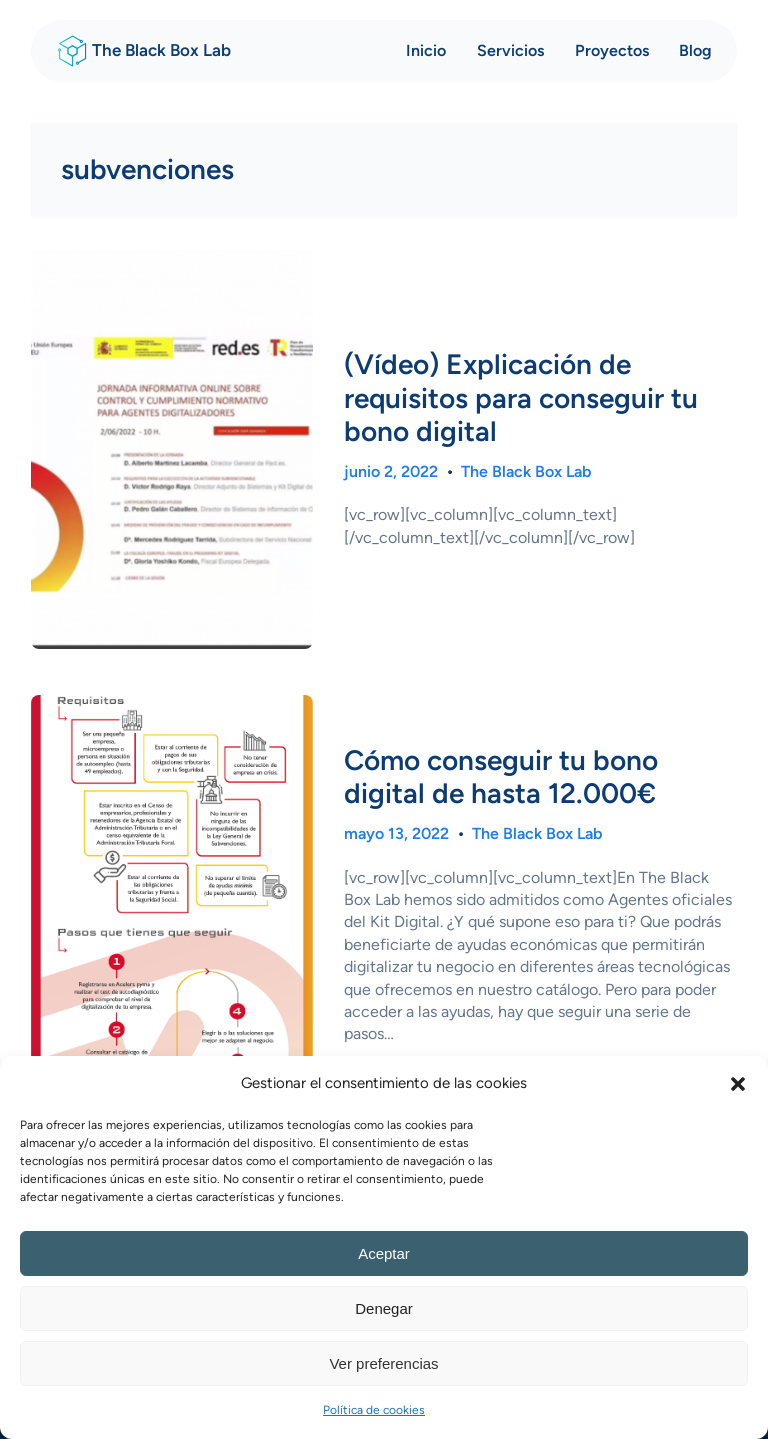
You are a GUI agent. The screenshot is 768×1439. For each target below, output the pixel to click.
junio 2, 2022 (391, 471)
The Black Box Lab (161, 50)
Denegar (384, 1308)
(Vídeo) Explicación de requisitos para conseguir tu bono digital (521, 398)
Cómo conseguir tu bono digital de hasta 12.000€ (501, 777)
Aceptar (384, 1253)
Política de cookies (374, 1410)
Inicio (426, 50)
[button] (738, 1084)
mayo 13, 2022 (396, 833)
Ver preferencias (383, 1363)
